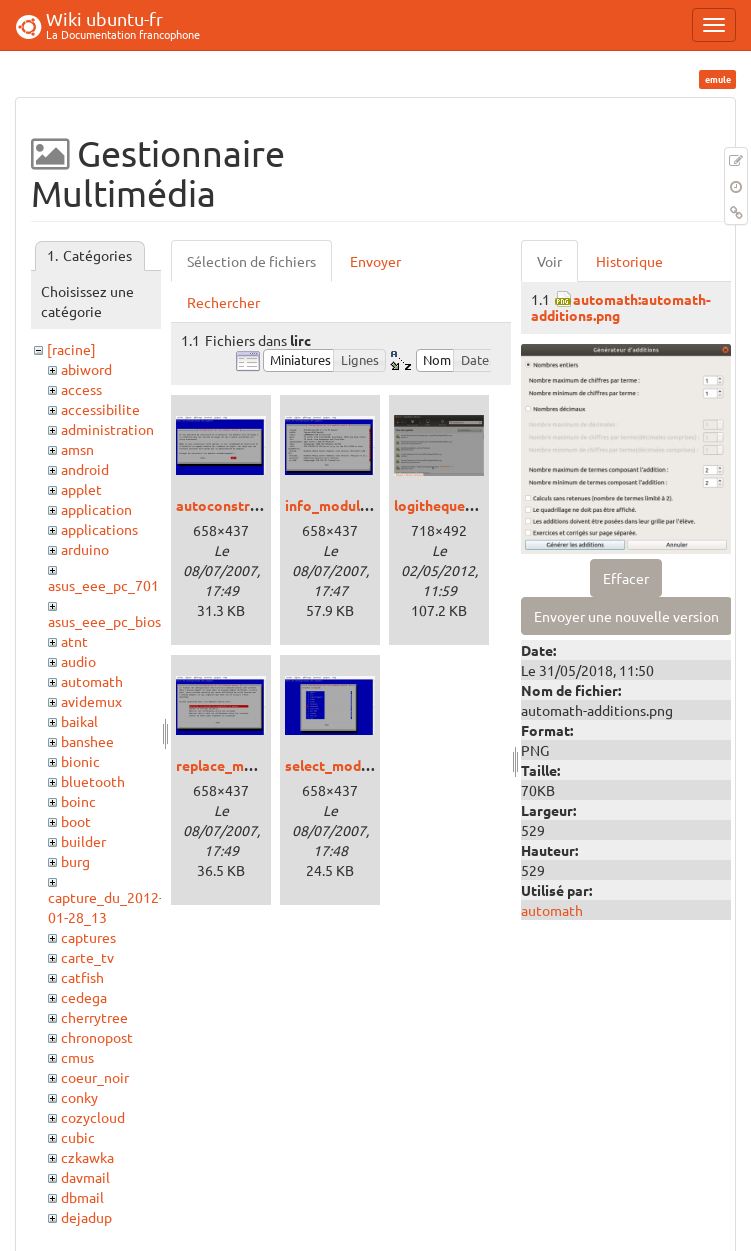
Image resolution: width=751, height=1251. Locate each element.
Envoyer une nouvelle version (626, 616)
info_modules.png (343, 505)
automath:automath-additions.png (621, 306)
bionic (80, 761)
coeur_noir (95, 1077)
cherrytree (94, 1017)
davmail (85, 1177)
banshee (87, 741)
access (81, 389)
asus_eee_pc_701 (103, 585)
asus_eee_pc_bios (104, 621)
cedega (84, 997)
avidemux (91, 701)
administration (107, 429)
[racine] (71, 349)
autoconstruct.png (237, 505)
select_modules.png (350, 765)
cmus (77, 1057)
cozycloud (93, 1117)
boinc (78, 801)
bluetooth (93, 781)
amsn (77, 449)
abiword (86, 369)
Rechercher (223, 302)
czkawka (87, 1157)
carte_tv (87, 957)
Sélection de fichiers (251, 261)
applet (81, 489)
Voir (549, 261)
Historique (629, 261)
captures (88, 937)
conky (79, 1097)
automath (92, 681)
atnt (74, 641)
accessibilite (100, 409)
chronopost (97, 1037)
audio (78, 661)
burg (75, 861)
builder (83, 841)
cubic (78, 1137)
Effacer (626, 578)
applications (99, 529)
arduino (85, 549)
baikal (79, 721)
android (85, 469)
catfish (82, 977)
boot (76, 821)
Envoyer (375, 261)
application (96, 509)
